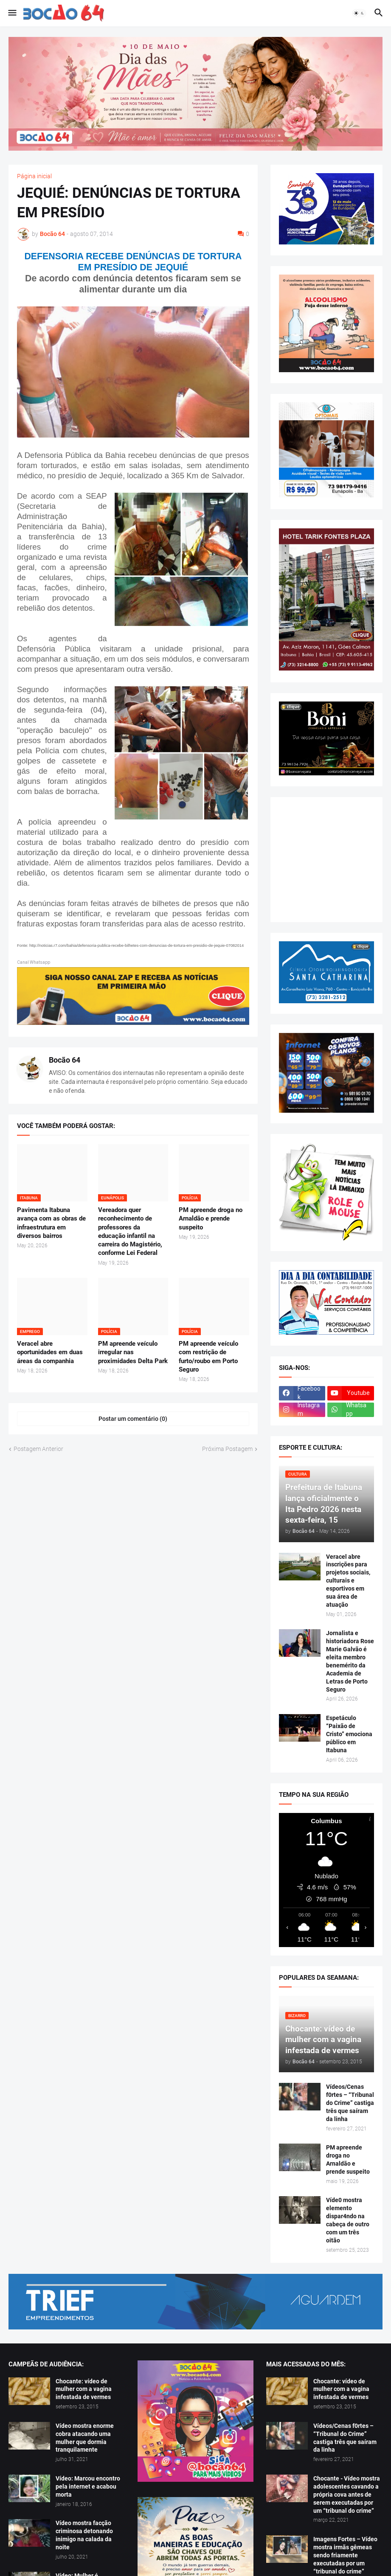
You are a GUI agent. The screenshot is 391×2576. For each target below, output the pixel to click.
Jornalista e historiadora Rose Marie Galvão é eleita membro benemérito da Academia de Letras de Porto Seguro (350, 1661)
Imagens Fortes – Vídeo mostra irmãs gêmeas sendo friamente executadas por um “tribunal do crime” (345, 2555)
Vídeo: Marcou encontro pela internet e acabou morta (88, 2486)
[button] (11, 13)
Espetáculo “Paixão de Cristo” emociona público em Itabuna (349, 1734)
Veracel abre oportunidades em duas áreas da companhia (50, 1352)
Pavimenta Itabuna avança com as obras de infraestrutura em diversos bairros (51, 1223)
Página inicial (34, 176)
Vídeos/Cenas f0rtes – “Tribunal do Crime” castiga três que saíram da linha (350, 2102)
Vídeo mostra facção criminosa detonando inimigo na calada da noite (84, 2535)
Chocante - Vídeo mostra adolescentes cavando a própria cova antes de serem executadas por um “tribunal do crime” (346, 2494)
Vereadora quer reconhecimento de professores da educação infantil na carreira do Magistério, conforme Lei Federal (130, 1231)
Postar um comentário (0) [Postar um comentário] (132, 1418)
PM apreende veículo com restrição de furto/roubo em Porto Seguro (208, 1356)
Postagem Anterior (38, 1448)
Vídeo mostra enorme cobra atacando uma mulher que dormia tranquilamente (85, 2437)
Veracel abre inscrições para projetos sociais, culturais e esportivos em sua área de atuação (348, 1580)
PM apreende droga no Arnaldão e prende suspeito (210, 1218)
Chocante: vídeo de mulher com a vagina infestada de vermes (84, 2389)
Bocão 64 (64, 1059)
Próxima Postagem (227, 1448)
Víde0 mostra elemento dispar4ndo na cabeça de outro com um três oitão (347, 2220)
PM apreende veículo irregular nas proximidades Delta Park (133, 1352)
